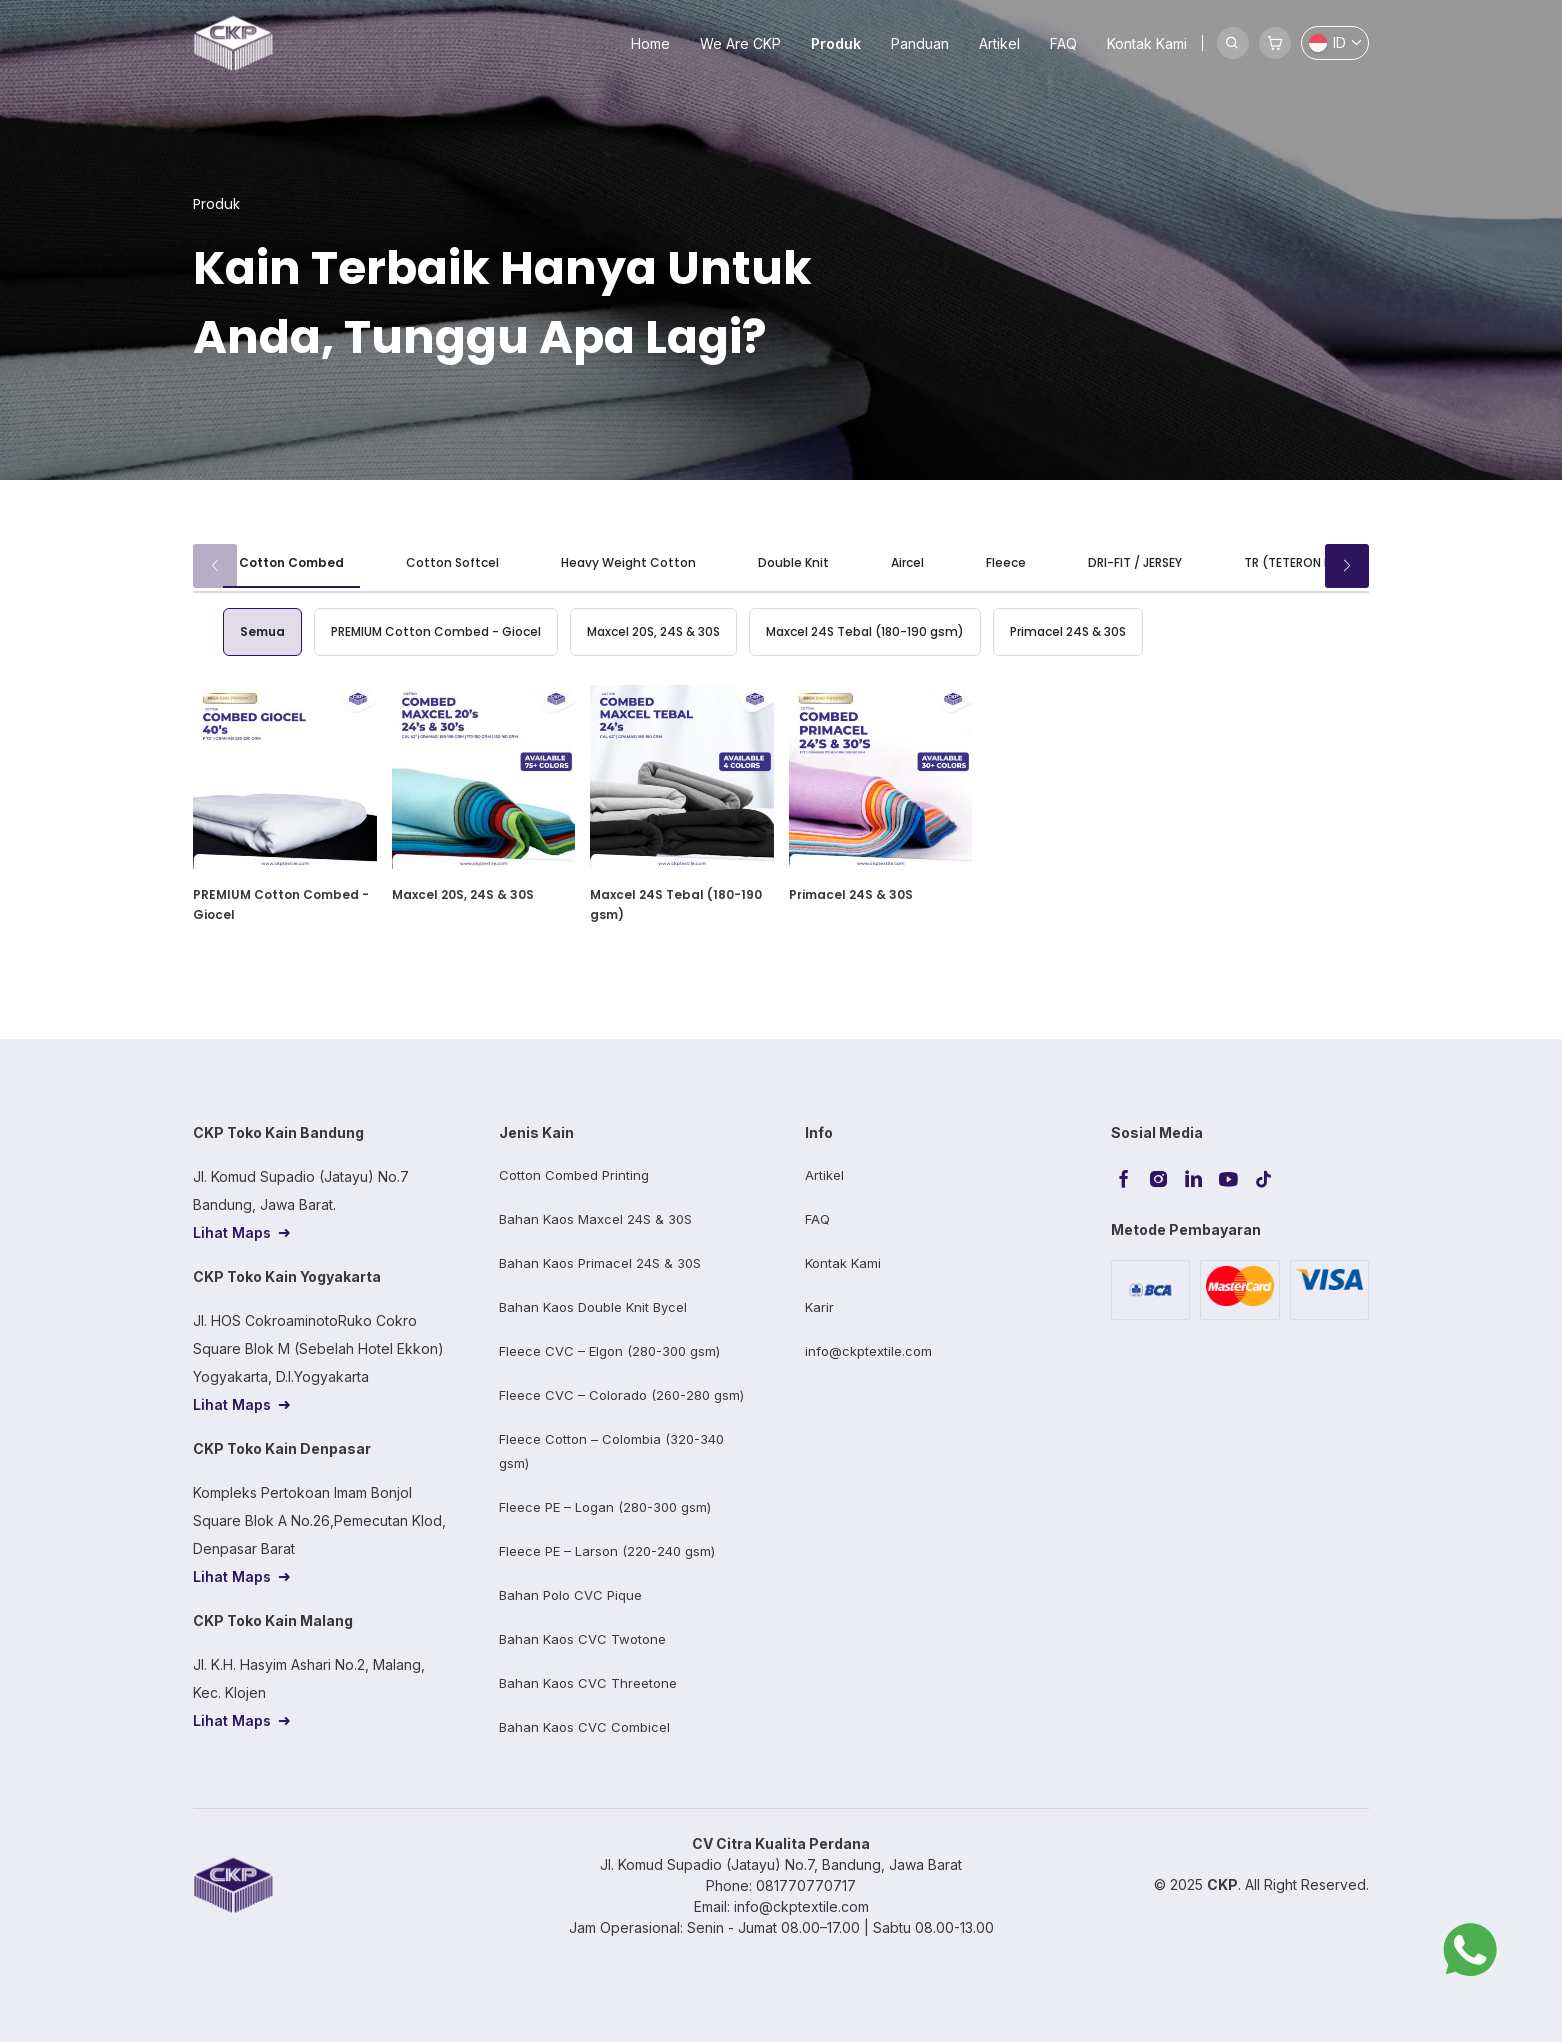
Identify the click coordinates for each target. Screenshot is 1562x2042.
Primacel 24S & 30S (1068, 631)
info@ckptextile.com (868, 1351)
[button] (1347, 566)
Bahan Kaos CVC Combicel (584, 1727)
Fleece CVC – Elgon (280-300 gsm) (609, 1351)
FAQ (1063, 43)
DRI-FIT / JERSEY (1135, 562)
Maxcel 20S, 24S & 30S (653, 631)
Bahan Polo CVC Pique (570, 1595)
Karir (819, 1307)
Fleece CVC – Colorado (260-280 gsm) (621, 1395)
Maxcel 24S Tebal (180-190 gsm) (865, 631)
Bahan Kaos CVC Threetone (588, 1683)
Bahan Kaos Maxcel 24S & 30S (595, 1219)
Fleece (1006, 562)
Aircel (907, 562)
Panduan (920, 43)
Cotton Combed (291, 562)
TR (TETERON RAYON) (1307, 562)
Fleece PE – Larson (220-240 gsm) (607, 1551)
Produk (836, 43)
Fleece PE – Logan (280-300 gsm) (605, 1507)
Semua (262, 631)
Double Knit (793, 562)
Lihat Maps (232, 1232)
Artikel (999, 43)
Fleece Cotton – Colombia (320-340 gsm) (611, 1451)
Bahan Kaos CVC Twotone (582, 1639)
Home (650, 43)
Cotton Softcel (452, 562)
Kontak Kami (1147, 43)
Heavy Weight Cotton (628, 562)
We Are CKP (740, 43)
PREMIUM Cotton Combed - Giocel (436, 631)
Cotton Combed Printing (574, 1175)
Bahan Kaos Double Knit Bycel (593, 1307)
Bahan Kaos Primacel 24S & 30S (600, 1263)
